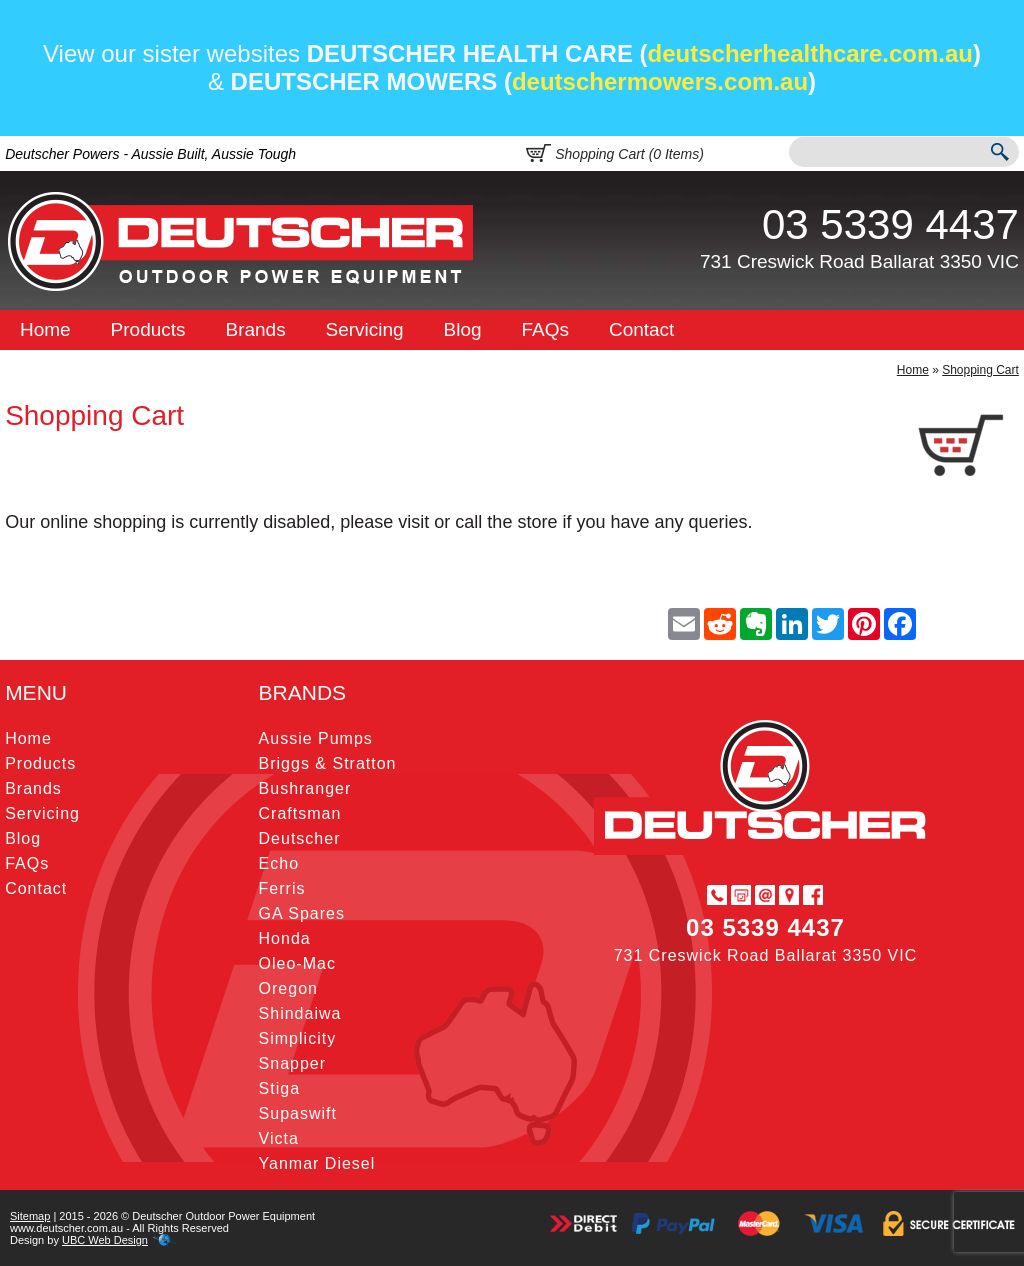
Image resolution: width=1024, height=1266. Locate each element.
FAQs (546, 329)
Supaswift (298, 1113)
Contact (641, 329)
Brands (255, 329)
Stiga (279, 1088)
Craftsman (300, 813)
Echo (279, 863)
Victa (279, 1138)
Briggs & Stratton (328, 763)
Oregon (288, 988)
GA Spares (302, 913)
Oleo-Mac (297, 963)
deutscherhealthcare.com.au (810, 53)
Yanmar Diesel (317, 1163)
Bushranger (305, 788)
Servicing (365, 329)
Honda (285, 938)
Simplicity (298, 1038)
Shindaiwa (300, 1013)
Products (148, 329)
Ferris (282, 888)
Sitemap (30, 1216)
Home (45, 329)
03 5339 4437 (890, 224)
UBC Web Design (105, 1240)
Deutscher (300, 838)
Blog (463, 329)
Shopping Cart (980, 370)
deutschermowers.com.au (660, 81)
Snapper (293, 1063)
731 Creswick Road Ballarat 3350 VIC (859, 261)
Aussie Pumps (316, 738)
